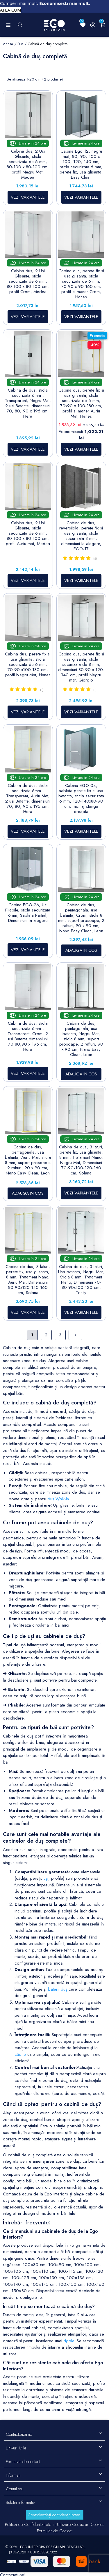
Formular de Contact (54, 2531)
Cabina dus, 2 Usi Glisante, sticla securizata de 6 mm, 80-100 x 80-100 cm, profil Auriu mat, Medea (28, 533)
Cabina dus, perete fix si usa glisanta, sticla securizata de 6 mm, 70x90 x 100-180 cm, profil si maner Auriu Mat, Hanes (81, 403)
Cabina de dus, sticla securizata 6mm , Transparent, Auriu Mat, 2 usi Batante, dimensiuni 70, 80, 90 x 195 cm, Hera (27, 798)
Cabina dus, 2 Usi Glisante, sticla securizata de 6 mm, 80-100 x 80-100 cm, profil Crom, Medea (28, 281)
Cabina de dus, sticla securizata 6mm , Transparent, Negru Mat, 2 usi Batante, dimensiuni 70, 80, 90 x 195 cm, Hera (28, 403)
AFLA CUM (10, 10)
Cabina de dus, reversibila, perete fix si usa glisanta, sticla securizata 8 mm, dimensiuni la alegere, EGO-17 (81, 535)
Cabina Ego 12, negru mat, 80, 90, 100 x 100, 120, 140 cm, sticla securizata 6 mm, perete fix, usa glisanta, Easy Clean (81, 164)
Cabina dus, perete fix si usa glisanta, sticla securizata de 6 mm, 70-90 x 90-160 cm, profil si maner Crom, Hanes (81, 283)
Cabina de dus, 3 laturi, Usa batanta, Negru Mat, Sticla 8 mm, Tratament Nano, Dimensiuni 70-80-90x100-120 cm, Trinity (81, 1279)
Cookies (97, 2524)
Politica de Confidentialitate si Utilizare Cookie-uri (47, 2524)
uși (46, 1878)
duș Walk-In (58, 1499)
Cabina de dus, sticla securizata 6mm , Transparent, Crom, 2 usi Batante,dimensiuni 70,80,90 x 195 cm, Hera (28, 1036)
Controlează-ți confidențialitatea (54, 2515)
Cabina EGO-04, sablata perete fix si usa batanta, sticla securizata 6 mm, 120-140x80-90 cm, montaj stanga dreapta (81, 798)
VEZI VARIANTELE (28, 197)
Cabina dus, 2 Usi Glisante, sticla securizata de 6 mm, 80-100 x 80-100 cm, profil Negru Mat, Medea (28, 164)
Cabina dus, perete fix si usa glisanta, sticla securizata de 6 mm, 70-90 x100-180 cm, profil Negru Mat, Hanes (28, 664)
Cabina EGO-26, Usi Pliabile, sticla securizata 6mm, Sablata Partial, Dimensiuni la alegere (27, 912)
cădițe (20, 2054)
